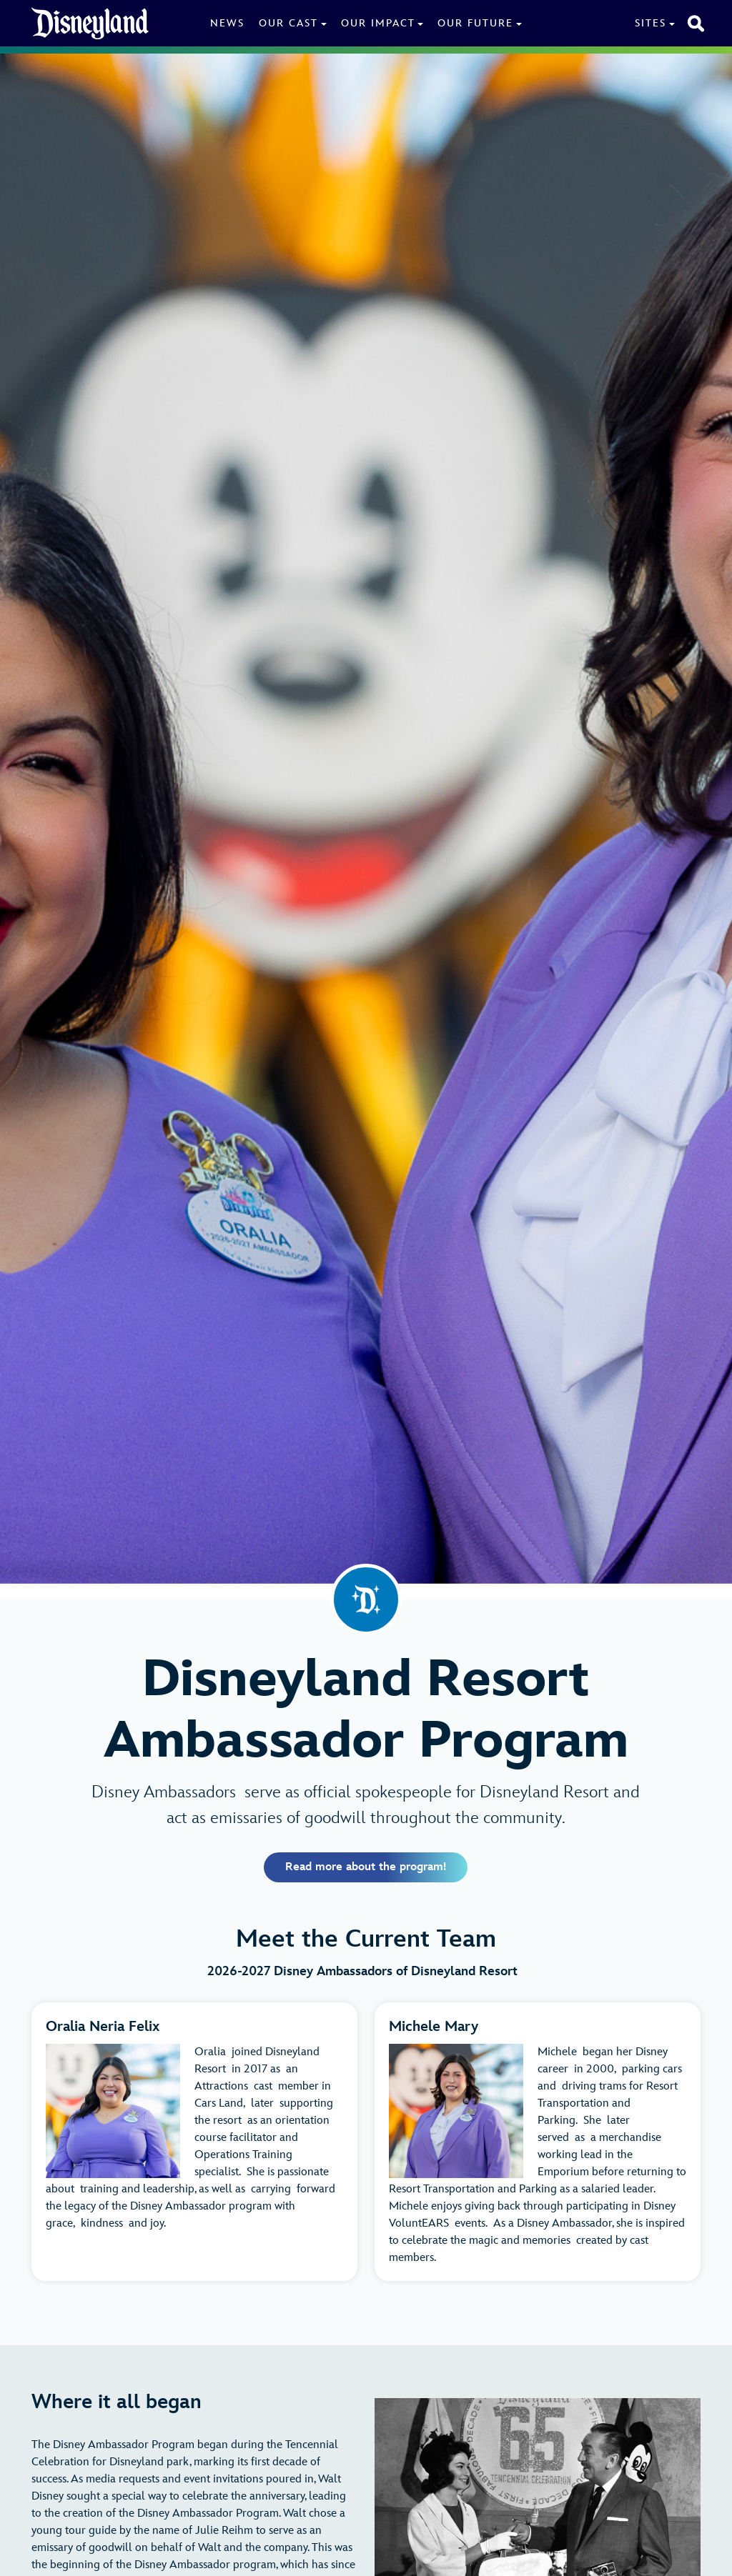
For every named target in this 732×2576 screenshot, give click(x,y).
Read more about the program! (365, 1867)
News (227, 23)
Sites (650, 23)
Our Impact (378, 23)
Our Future (475, 23)
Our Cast (288, 23)
